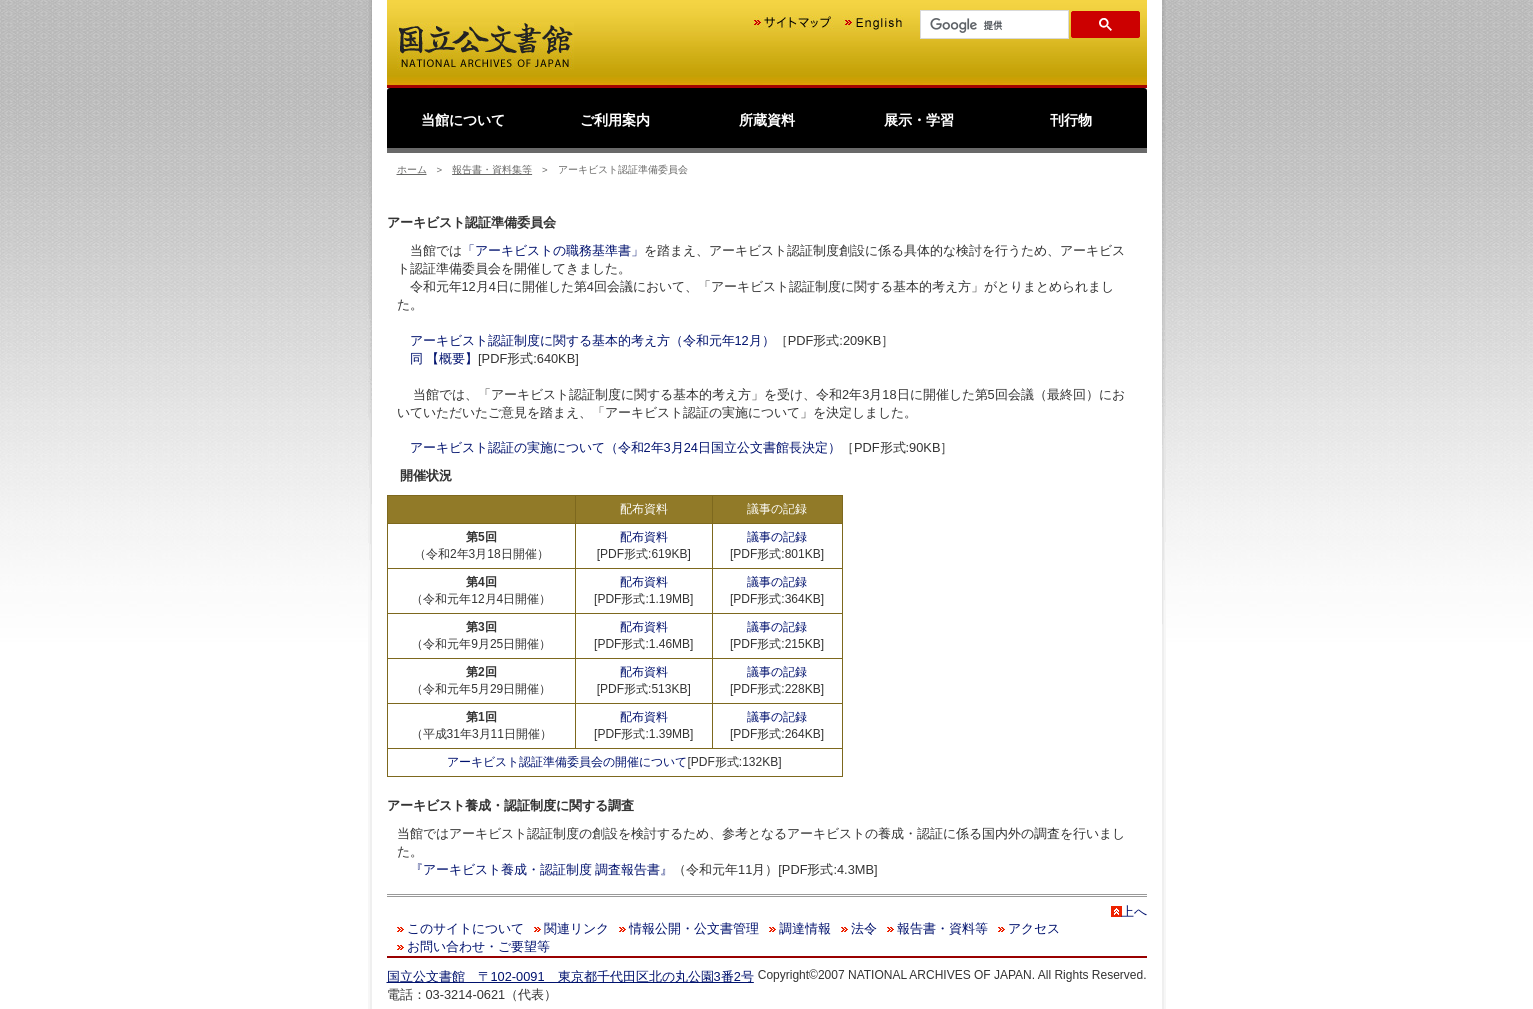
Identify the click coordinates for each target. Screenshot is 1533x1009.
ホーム (412, 169)
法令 (864, 928)
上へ (1134, 911)
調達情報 (805, 928)
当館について (463, 120)
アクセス (1034, 928)
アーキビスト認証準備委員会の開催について (567, 762)
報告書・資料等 (942, 928)
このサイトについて (465, 928)
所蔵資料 (767, 120)
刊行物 (1071, 120)
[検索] (992, 25)
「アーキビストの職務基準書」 (553, 250)
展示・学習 (919, 120)
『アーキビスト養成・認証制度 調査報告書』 (542, 869)
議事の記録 (777, 537)
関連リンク (576, 928)
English (873, 22)
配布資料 (644, 537)
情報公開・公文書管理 (694, 928)
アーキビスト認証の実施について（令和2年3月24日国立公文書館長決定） (625, 447)
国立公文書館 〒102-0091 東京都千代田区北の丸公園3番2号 (570, 976)
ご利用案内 (615, 120)
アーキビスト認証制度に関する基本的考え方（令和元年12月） (592, 340)
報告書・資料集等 (492, 169)
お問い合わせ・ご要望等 (478, 946)
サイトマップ (793, 22)
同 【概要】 (444, 358)
